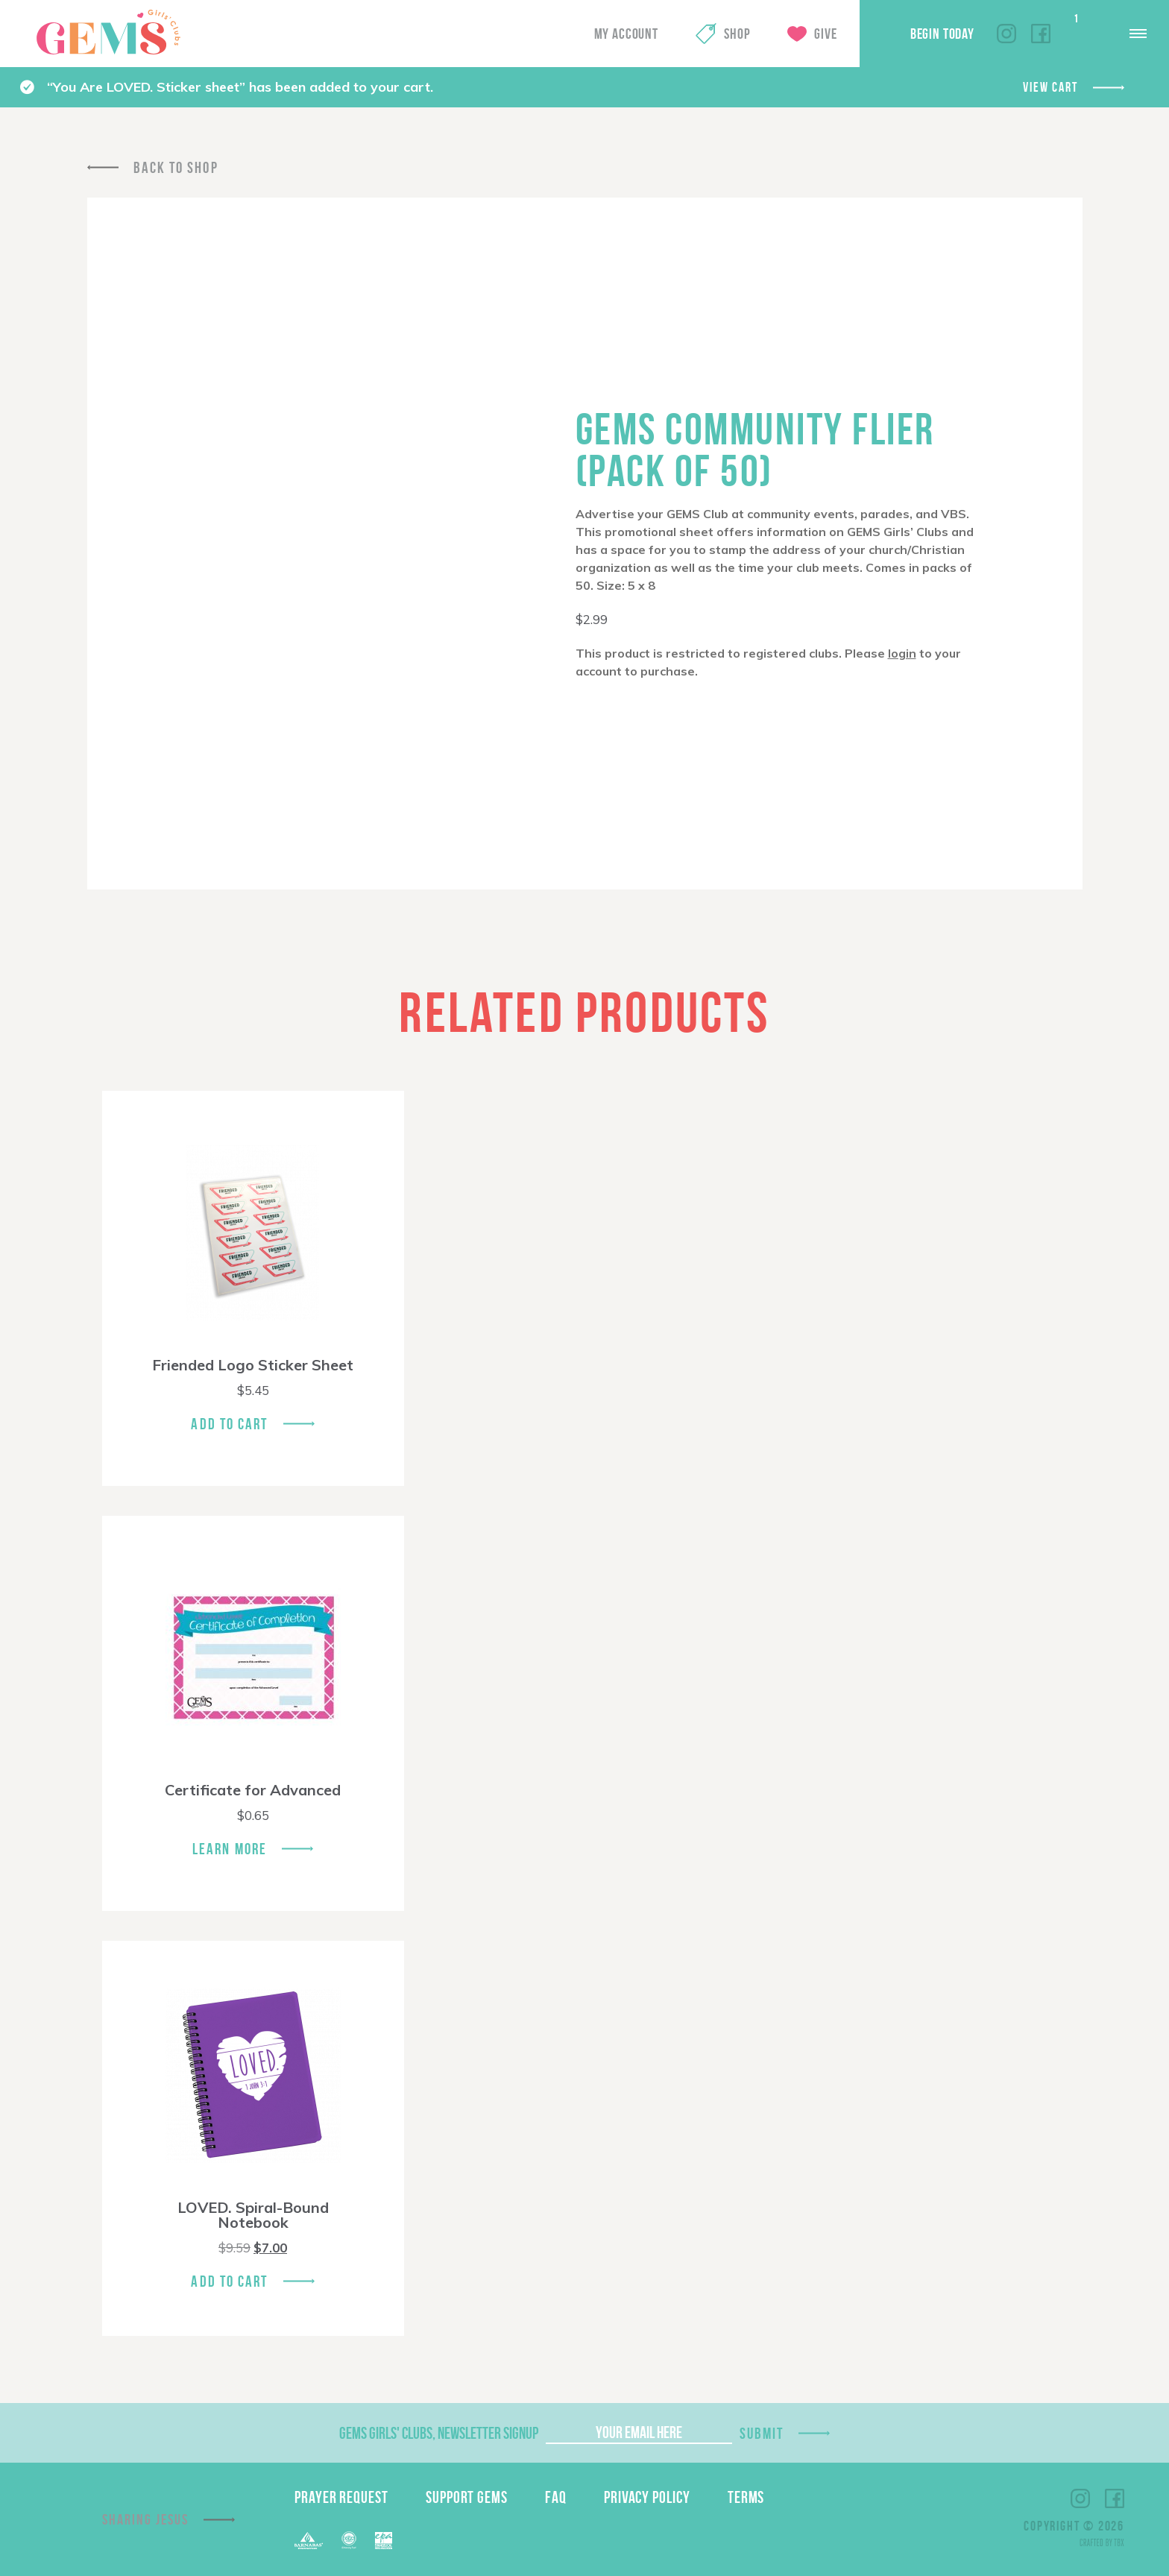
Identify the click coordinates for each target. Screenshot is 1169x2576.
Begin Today (942, 33)
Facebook (1040, 33)
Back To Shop (175, 167)
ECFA (348, 2540)
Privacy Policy (647, 2497)
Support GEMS (467, 2497)
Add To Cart (229, 1424)
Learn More (229, 1849)
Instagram (1006, 33)
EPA (383, 2540)
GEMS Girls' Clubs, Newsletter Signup (438, 2433)
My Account (626, 33)
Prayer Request (341, 2497)
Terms (746, 2497)
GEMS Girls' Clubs (108, 32)
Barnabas (308, 2540)
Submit (762, 2433)
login (902, 653)
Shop (737, 33)
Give (825, 33)
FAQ (556, 2497)
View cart (1050, 87)
